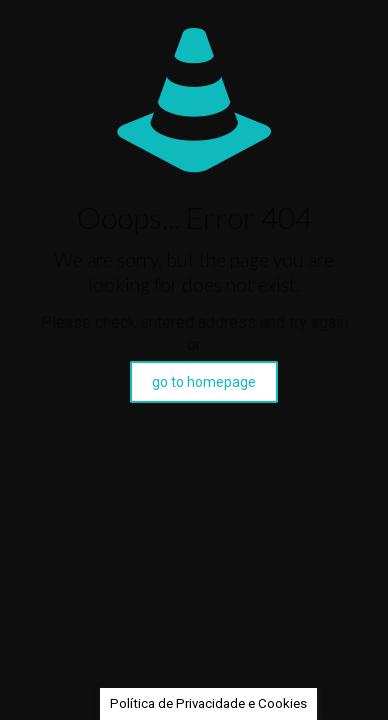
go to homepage (204, 382)
